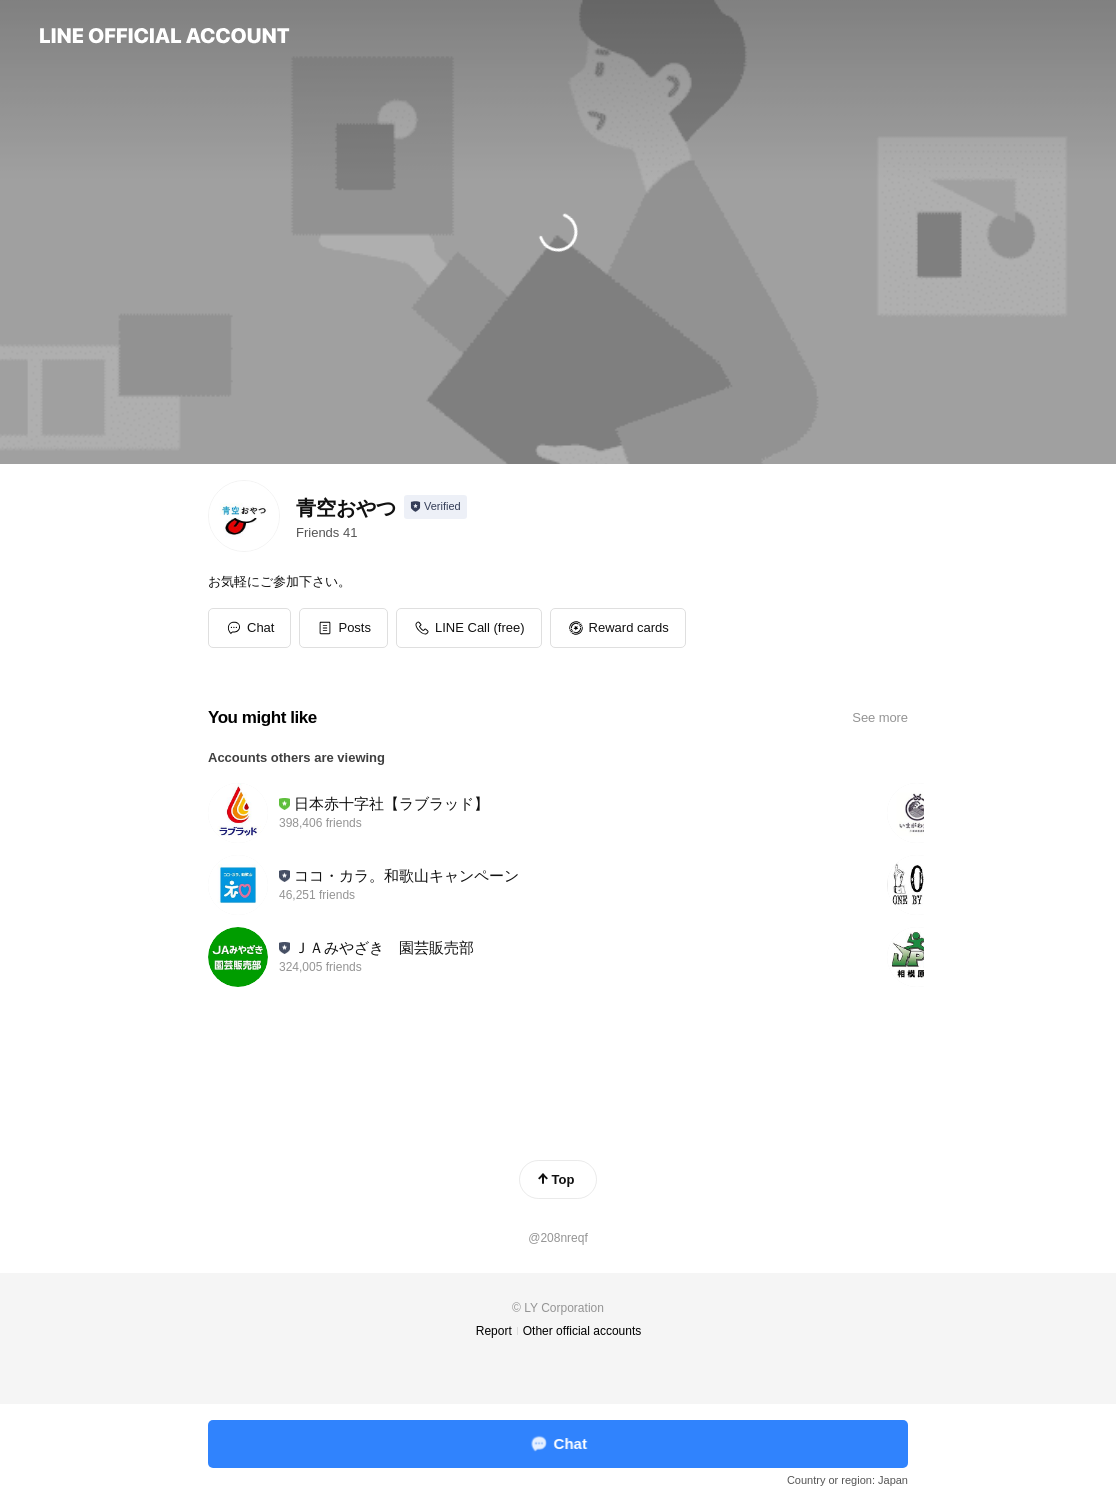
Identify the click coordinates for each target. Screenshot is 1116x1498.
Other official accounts (582, 1331)
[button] (343, 628)
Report (494, 1331)
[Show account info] (435, 507)
